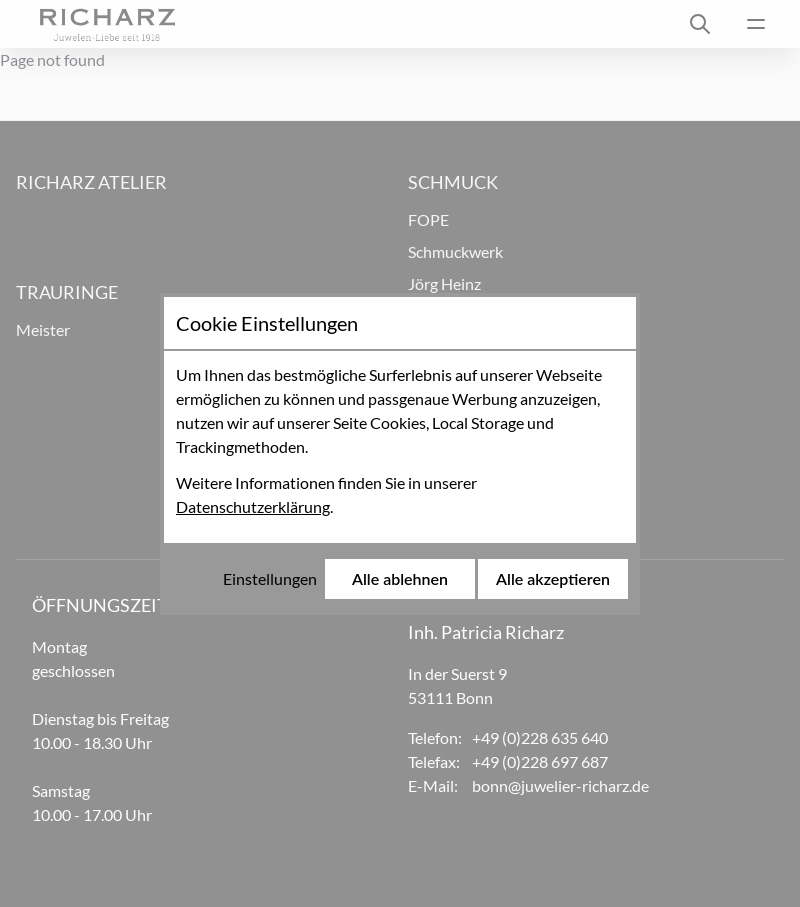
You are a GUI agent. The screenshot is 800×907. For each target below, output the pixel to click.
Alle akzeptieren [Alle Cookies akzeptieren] (553, 578)
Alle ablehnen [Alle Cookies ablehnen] (400, 578)
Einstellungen (270, 578)
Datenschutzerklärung (253, 506)
